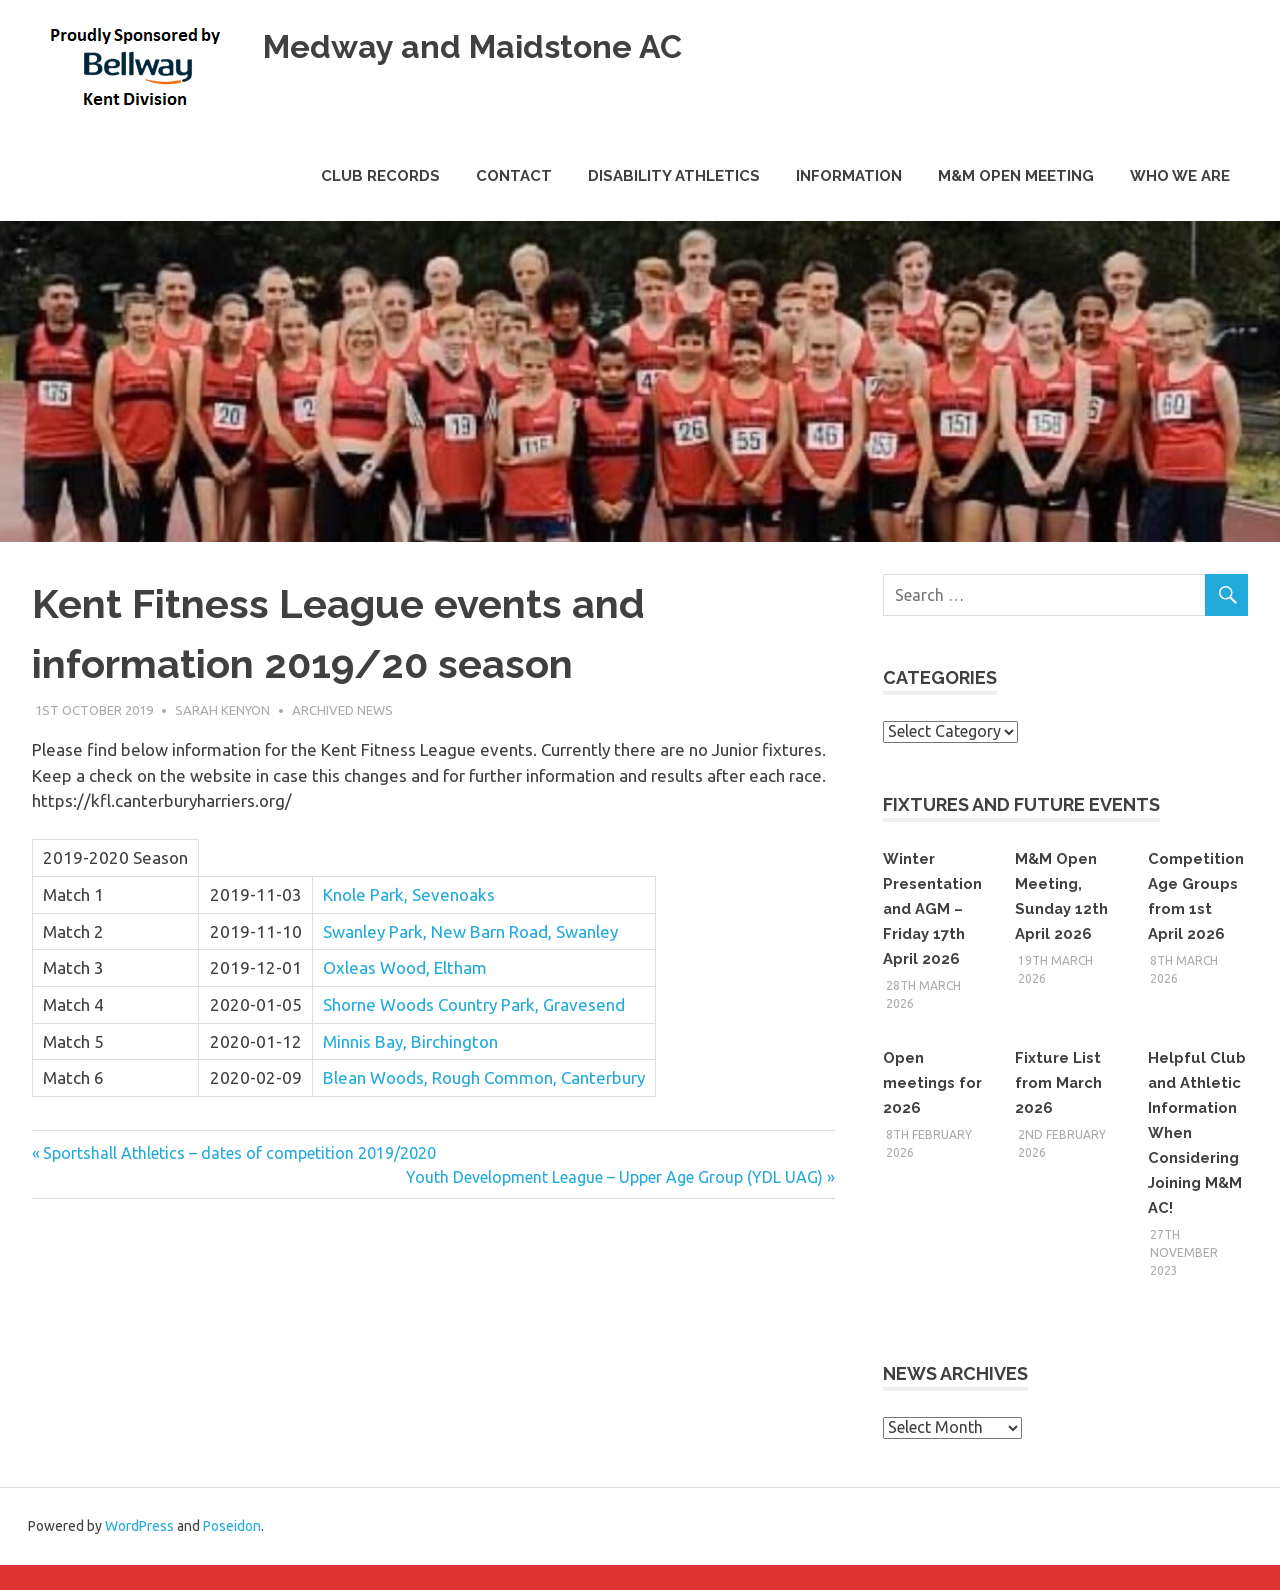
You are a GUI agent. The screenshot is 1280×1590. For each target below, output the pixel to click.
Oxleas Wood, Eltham (405, 967)
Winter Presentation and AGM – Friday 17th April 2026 (932, 908)
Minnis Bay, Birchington (410, 1041)
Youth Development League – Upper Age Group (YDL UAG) (614, 1177)
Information (849, 176)
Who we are (1180, 176)
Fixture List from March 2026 (1062, 1082)
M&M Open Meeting (1016, 176)
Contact (514, 176)
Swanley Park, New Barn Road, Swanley (470, 931)
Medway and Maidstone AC (508, 44)
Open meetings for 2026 (922, 1082)
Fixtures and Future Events (1021, 804)
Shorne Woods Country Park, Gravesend (474, 1004)
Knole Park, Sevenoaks (409, 894)
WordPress (139, 1551)
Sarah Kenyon (222, 710)
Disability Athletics (674, 176)
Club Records (380, 176)
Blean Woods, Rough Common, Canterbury (484, 1077)
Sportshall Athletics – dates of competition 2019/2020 (239, 1153)
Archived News (342, 710)
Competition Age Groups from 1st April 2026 (1194, 908)
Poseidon (232, 1551)
